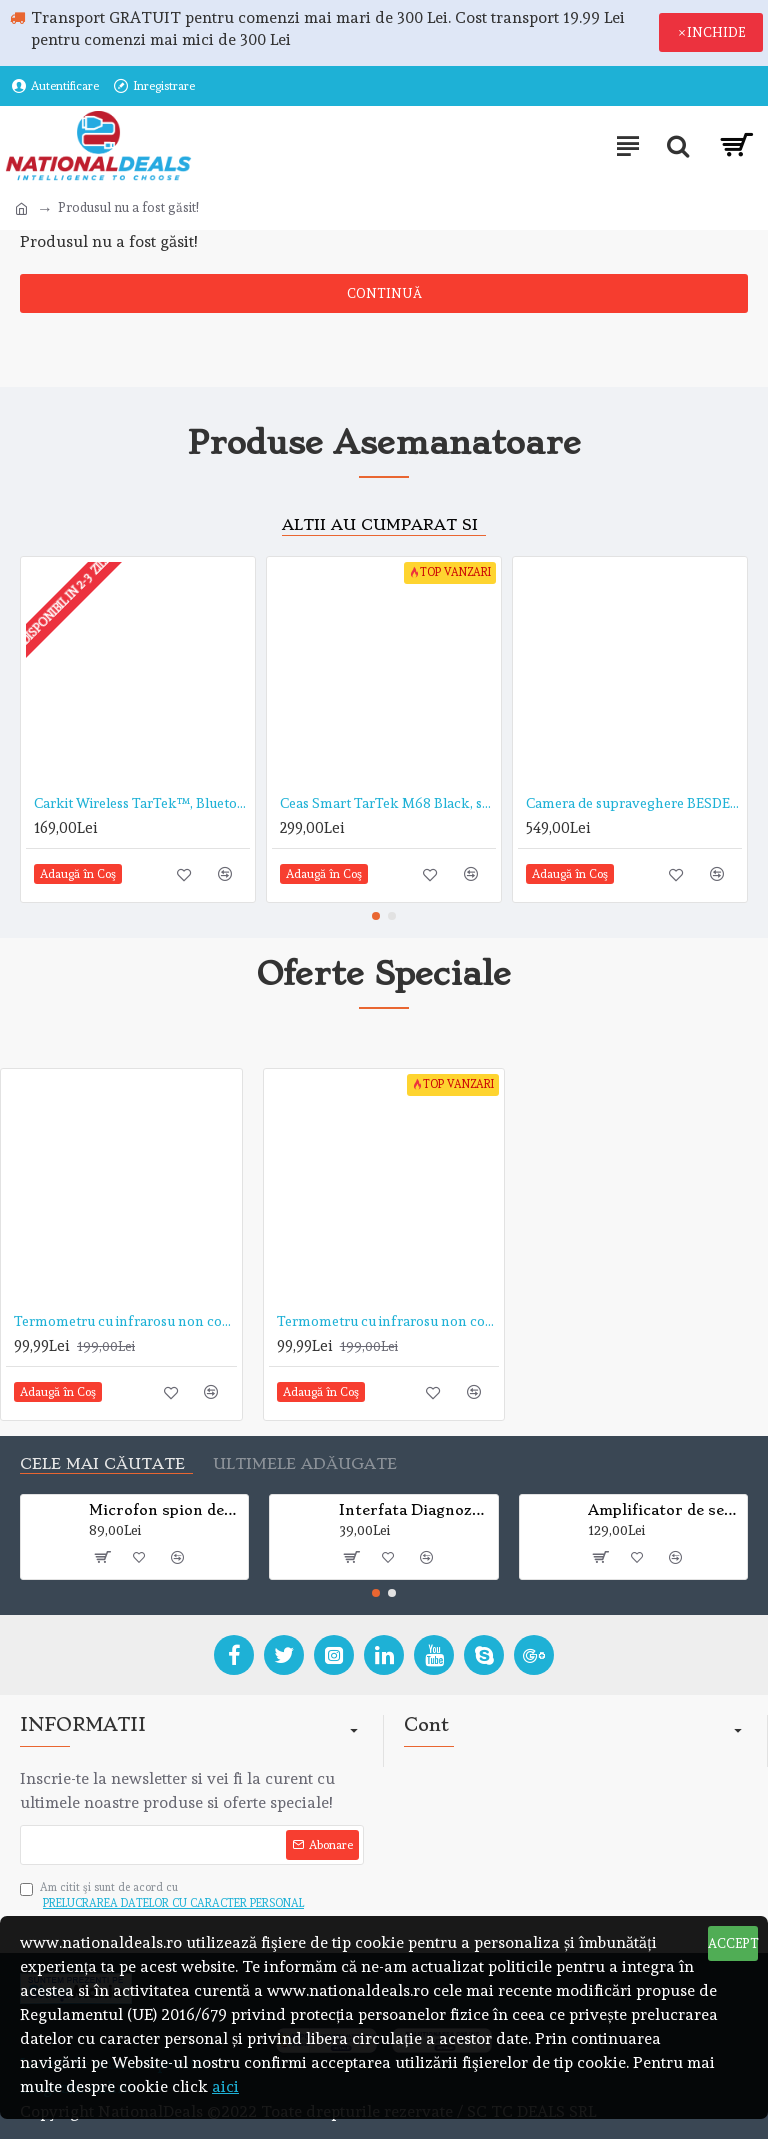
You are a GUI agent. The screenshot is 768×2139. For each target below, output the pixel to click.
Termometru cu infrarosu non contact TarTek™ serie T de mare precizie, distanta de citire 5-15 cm (125, 1321)
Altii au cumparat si (380, 525)
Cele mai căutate (102, 1464)
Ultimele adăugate (305, 1464)
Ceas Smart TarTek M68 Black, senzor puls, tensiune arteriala (388, 803)
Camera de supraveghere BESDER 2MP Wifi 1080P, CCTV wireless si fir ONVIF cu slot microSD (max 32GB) (634, 803)
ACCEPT (733, 1943)
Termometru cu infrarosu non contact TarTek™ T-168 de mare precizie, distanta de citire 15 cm (388, 1321)
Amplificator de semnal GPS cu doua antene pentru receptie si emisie (664, 1510)
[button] (376, 916)
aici (225, 2086)
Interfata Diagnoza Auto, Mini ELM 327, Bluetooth (415, 1510)
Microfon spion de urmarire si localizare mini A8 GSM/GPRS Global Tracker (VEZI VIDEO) (165, 1510)
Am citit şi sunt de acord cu (163, 1897)
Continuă (384, 293)
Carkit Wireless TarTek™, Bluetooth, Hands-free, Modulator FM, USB (142, 803)
